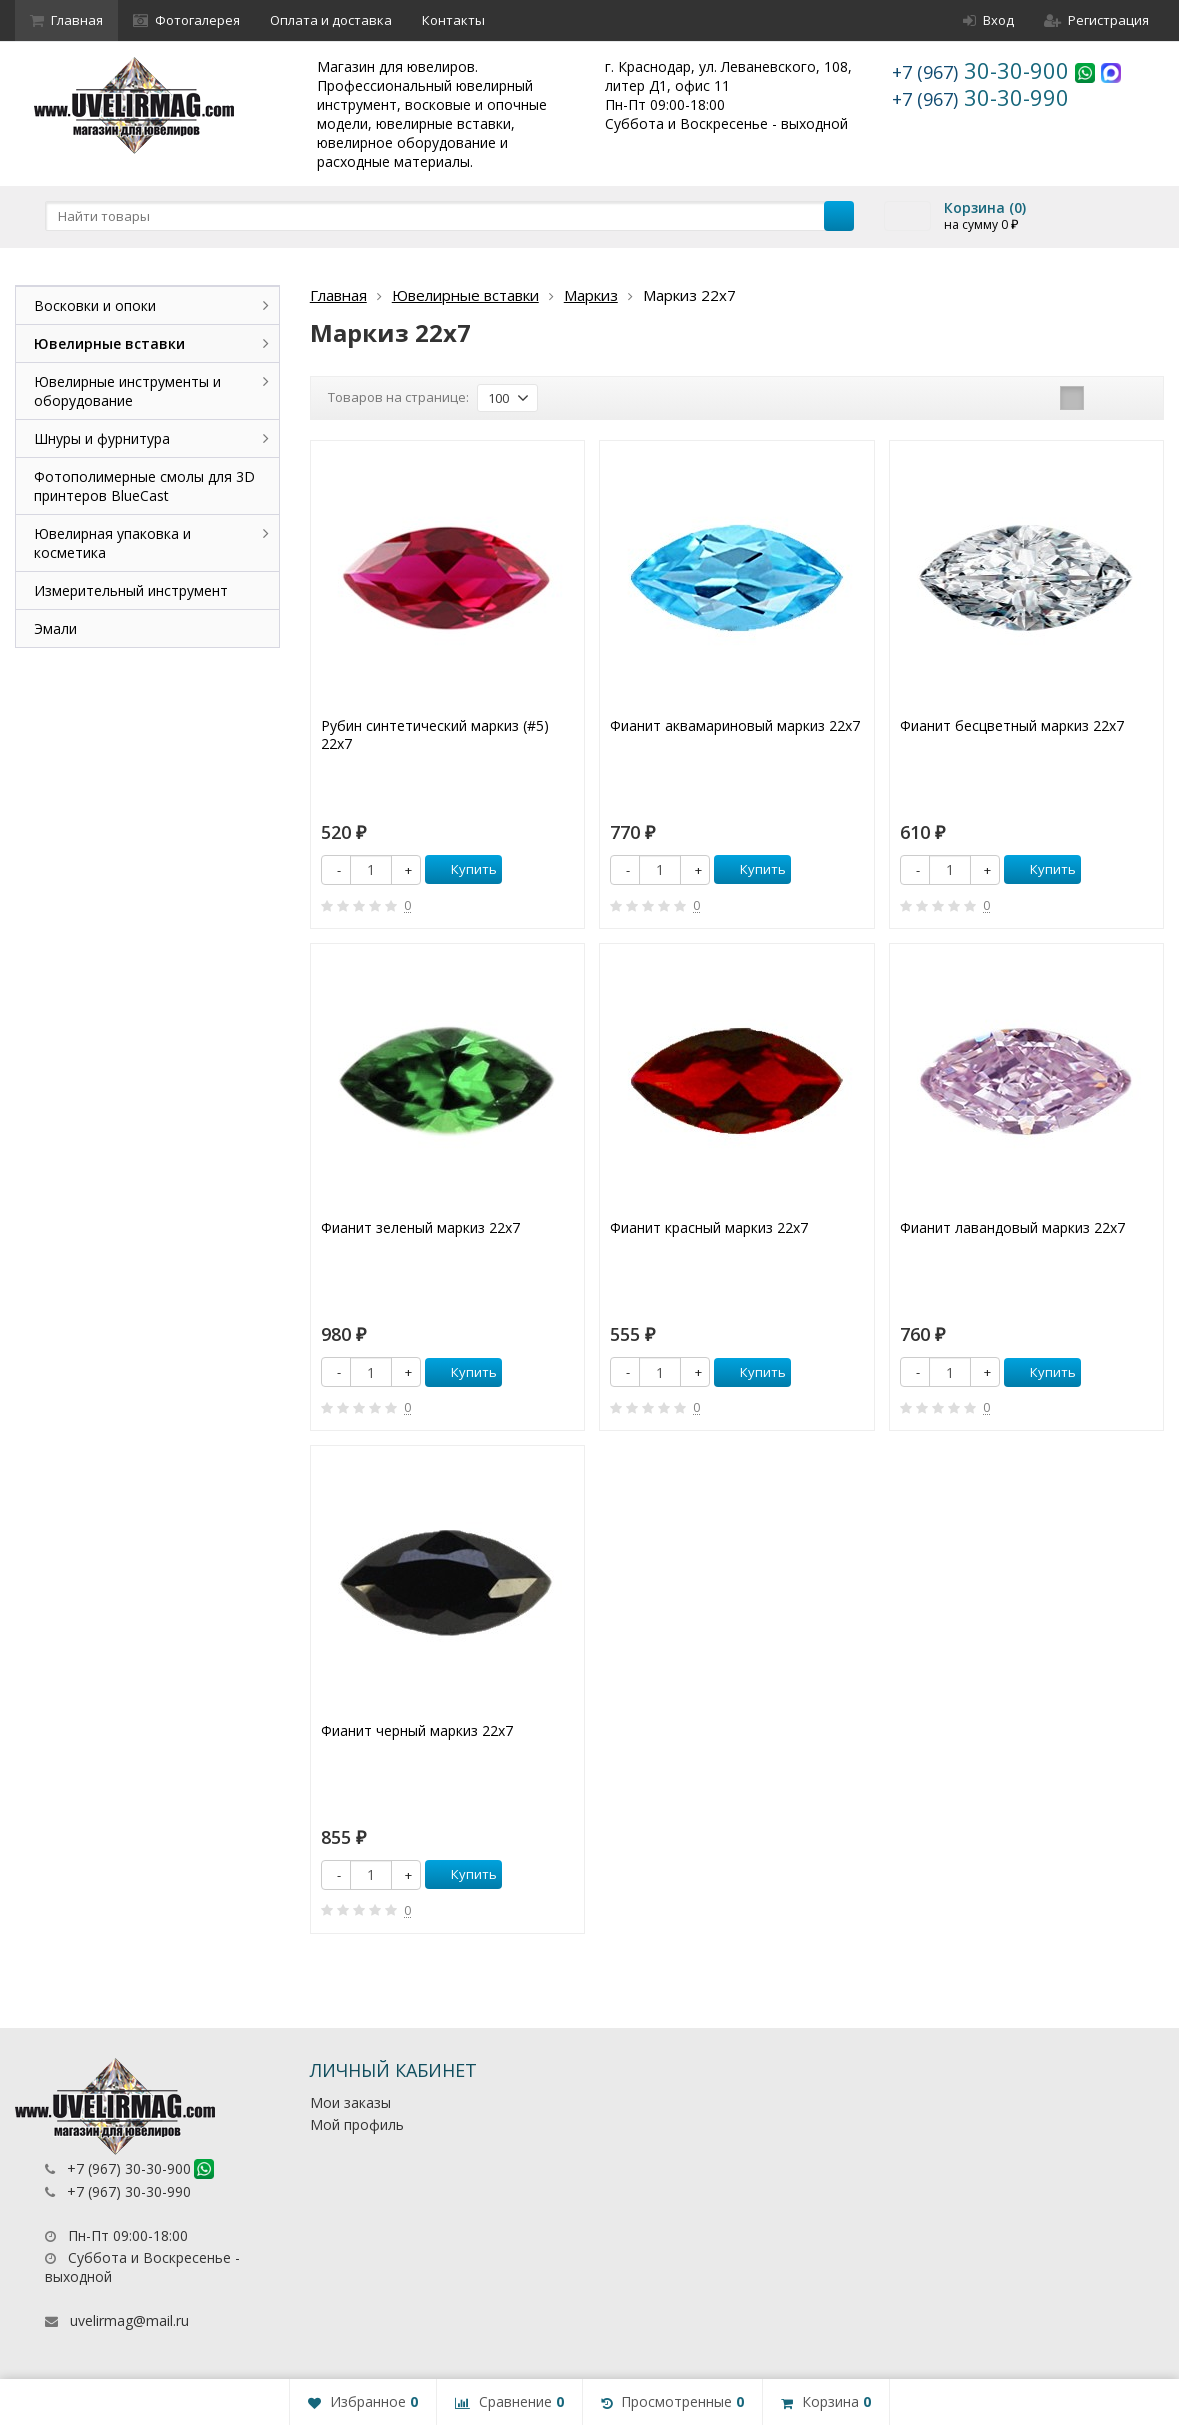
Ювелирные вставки (465, 295)
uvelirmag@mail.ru (129, 2320)
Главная (66, 20)
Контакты (453, 20)
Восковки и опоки (95, 305)
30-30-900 (983, 70)
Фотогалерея (186, 20)
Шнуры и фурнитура (102, 438)
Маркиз (591, 295)
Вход (988, 20)
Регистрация (1096, 20)
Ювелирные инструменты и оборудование (127, 391)
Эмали (55, 628)
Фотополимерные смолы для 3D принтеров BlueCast (144, 486)
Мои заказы (350, 2102)
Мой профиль (357, 2124)
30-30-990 (980, 97)
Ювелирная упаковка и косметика (112, 543)
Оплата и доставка (331, 20)
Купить (463, 869)
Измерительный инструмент (131, 590)
